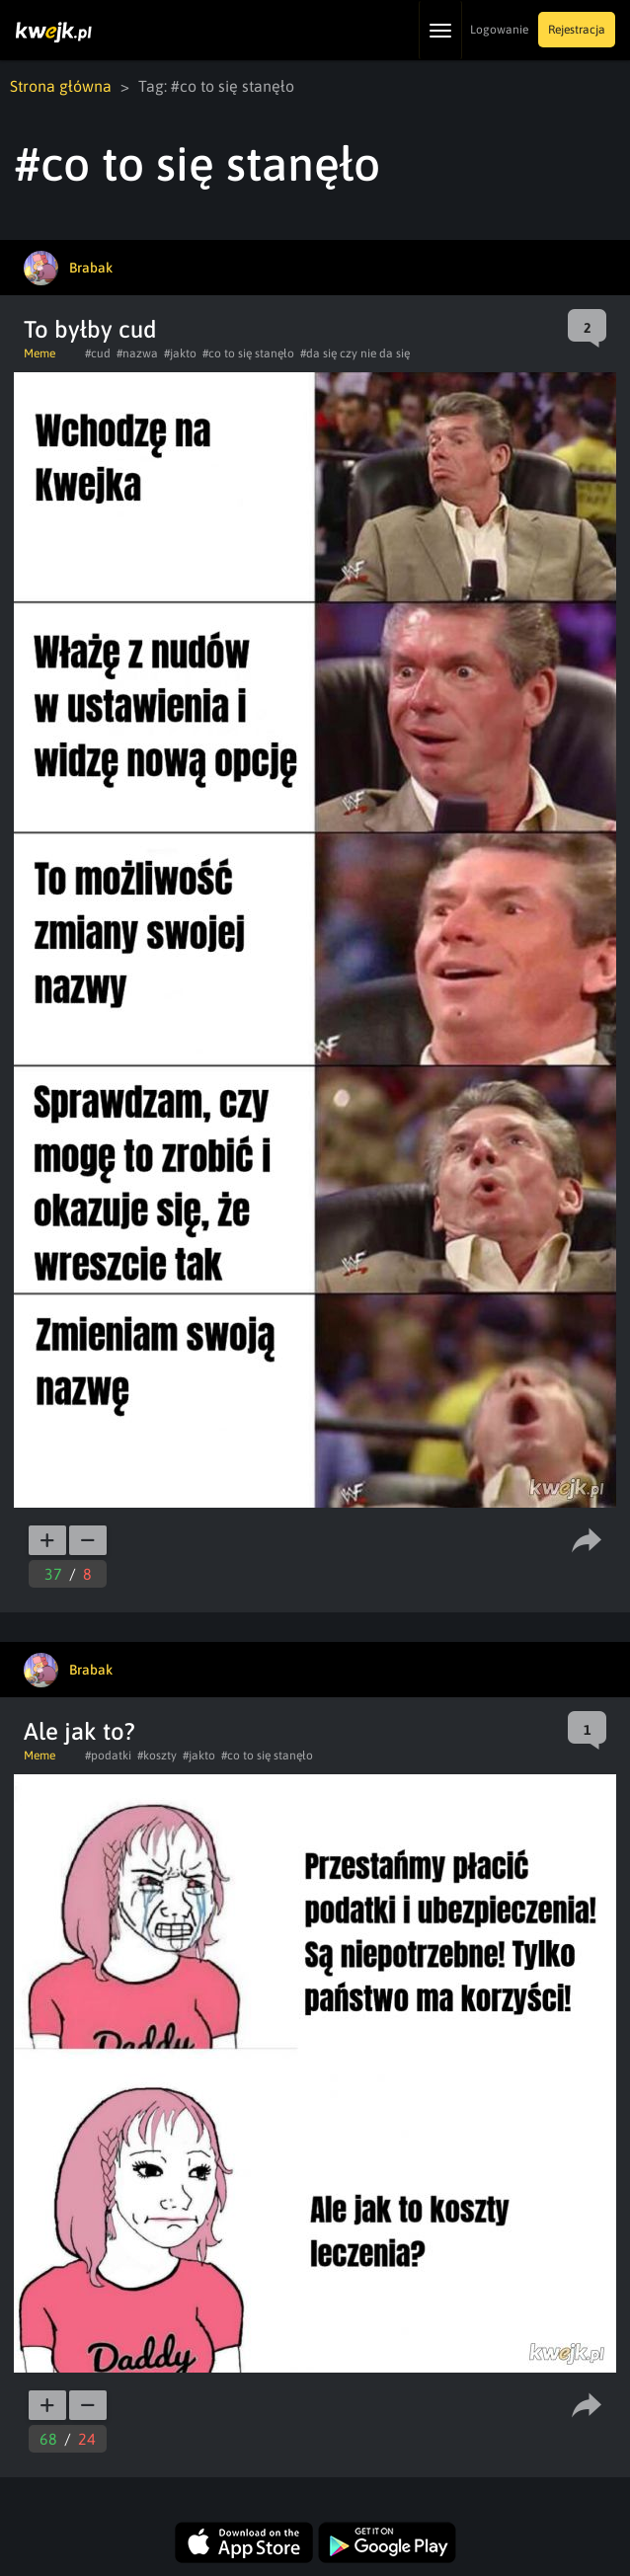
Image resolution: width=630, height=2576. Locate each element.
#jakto (180, 353)
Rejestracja (576, 30)
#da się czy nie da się (355, 353)
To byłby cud (90, 329)
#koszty (157, 1755)
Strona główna (61, 86)
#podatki (108, 1755)
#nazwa (137, 353)
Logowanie (499, 30)
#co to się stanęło (248, 353)
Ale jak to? (79, 1731)
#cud (98, 353)
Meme (39, 353)
